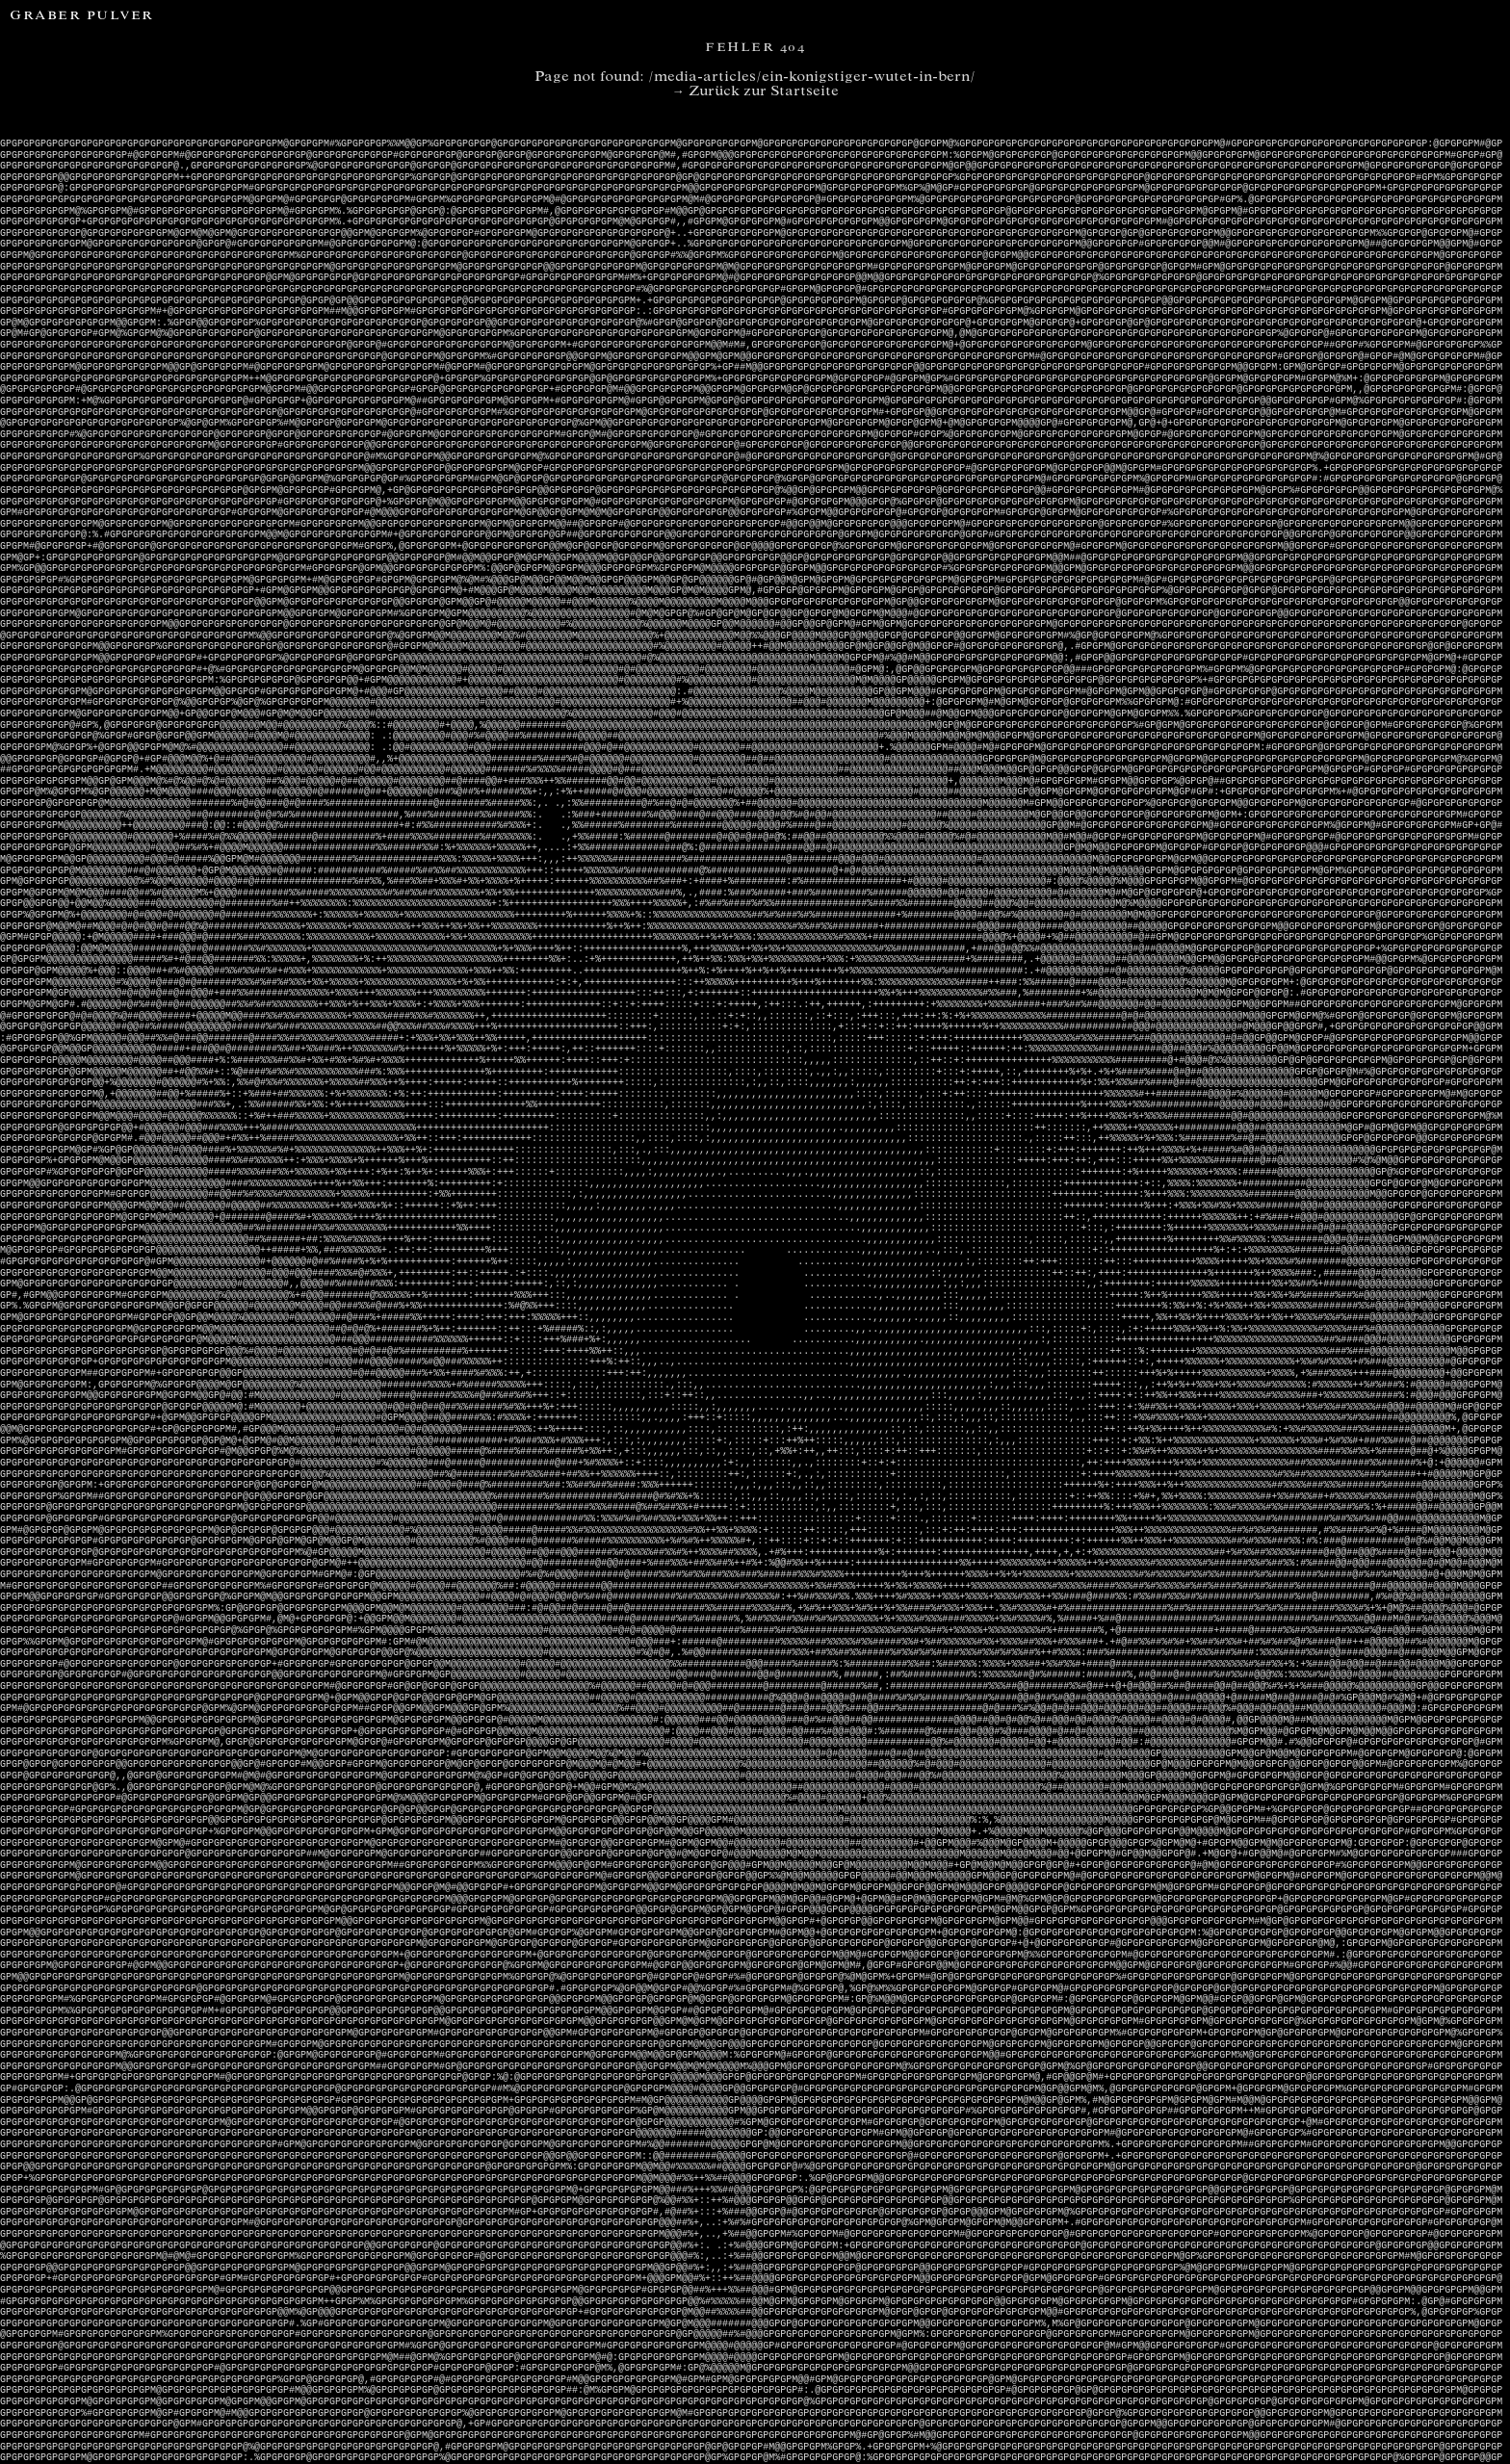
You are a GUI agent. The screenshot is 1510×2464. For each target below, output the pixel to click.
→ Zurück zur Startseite (755, 92)
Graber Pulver (82, 17)
